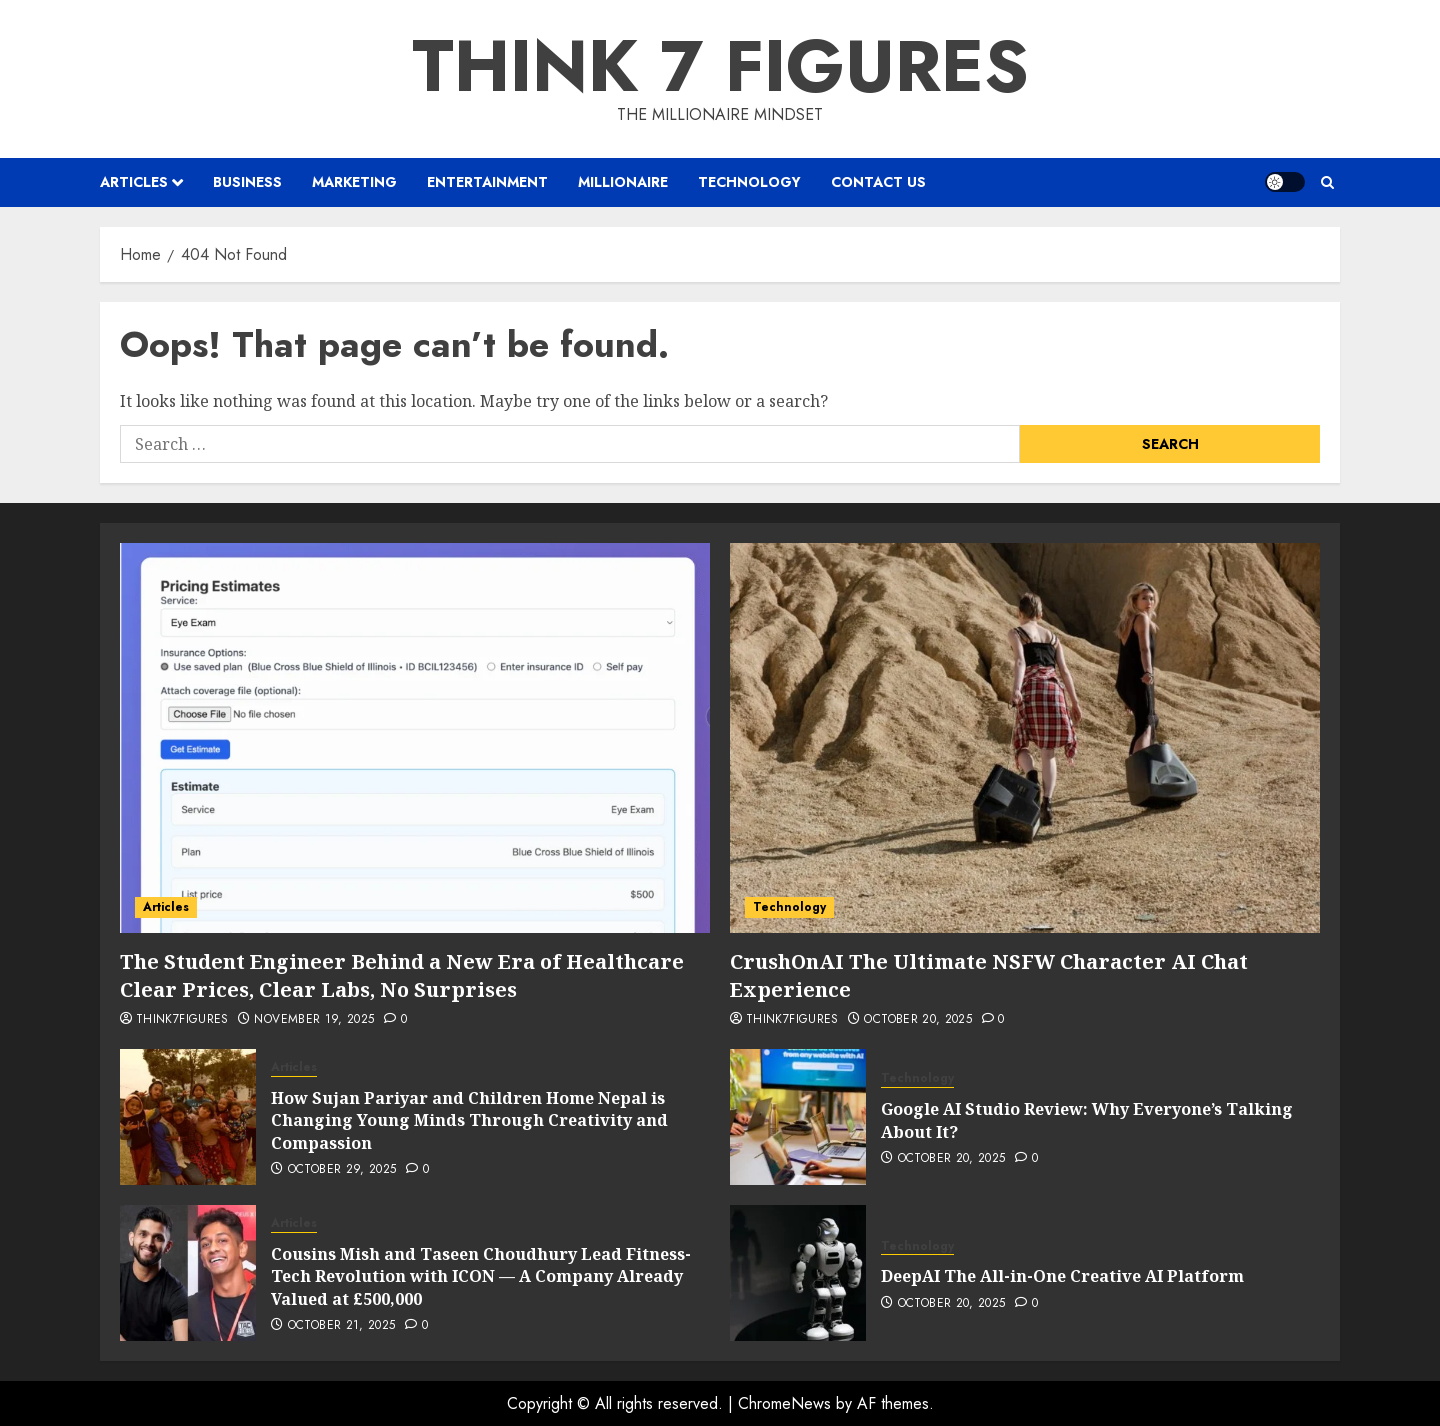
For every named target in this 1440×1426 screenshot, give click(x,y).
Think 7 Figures (720, 66)
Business (247, 182)
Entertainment (487, 182)
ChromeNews (784, 1403)
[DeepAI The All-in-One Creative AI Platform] (798, 1273)
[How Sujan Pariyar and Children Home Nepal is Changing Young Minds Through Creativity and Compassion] (188, 1117)
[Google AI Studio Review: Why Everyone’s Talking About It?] (798, 1117)
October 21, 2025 (342, 1326)
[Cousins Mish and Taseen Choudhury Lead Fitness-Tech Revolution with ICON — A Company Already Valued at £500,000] (188, 1273)
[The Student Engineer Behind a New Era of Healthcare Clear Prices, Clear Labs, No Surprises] (415, 738)
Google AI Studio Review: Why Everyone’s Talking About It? (1087, 1120)
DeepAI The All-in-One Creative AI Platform (1062, 1276)
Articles (134, 182)
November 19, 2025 (314, 1020)
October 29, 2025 (342, 1170)
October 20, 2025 (918, 1020)
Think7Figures (182, 1020)
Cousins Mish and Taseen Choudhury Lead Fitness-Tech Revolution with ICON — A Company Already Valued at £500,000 (481, 1276)
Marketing (354, 182)
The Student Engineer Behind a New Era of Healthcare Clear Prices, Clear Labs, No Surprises (404, 975)
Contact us (878, 182)
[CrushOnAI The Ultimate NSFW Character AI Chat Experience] (1025, 738)
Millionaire (623, 182)
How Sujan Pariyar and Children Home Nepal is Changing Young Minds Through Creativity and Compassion (469, 1120)
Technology (749, 182)
